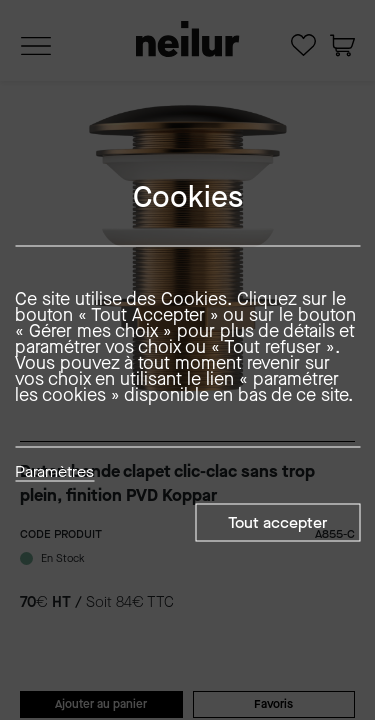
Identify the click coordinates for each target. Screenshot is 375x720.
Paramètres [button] (54, 473)
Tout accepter (277, 522)
